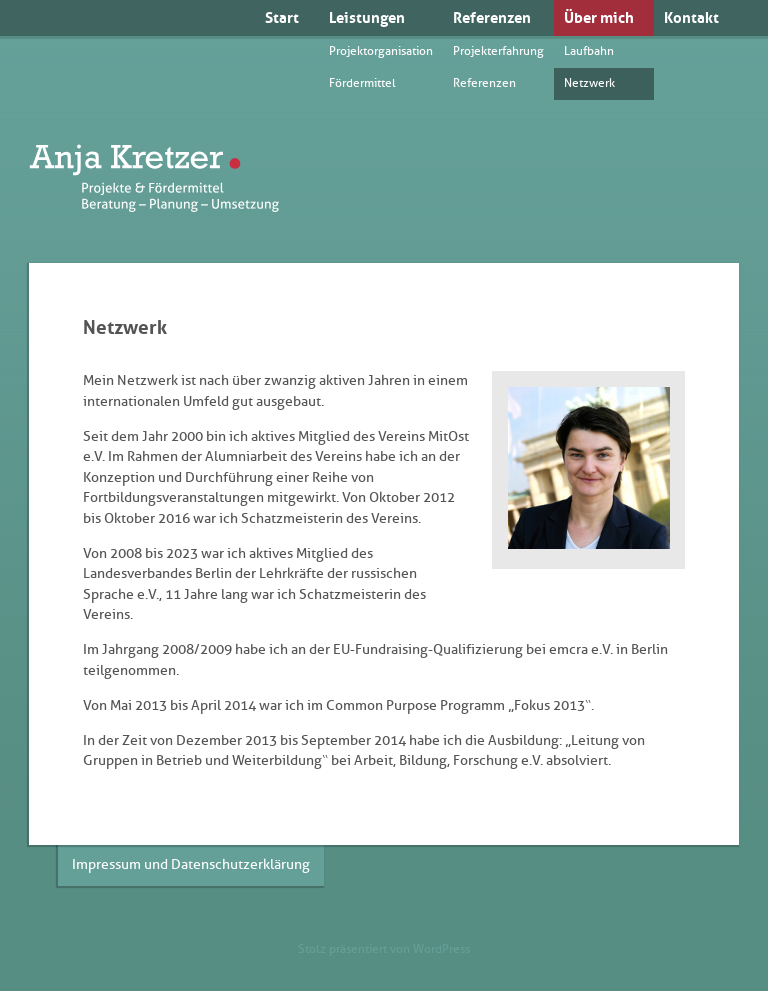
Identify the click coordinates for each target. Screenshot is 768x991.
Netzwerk (589, 83)
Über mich (599, 18)
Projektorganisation (381, 51)
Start (282, 18)
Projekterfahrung (498, 51)
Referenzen (492, 18)
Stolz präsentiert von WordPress (384, 949)
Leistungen (367, 18)
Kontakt (691, 18)
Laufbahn (589, 51)
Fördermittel (362, 83)
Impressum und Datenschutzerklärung (191, 864)
